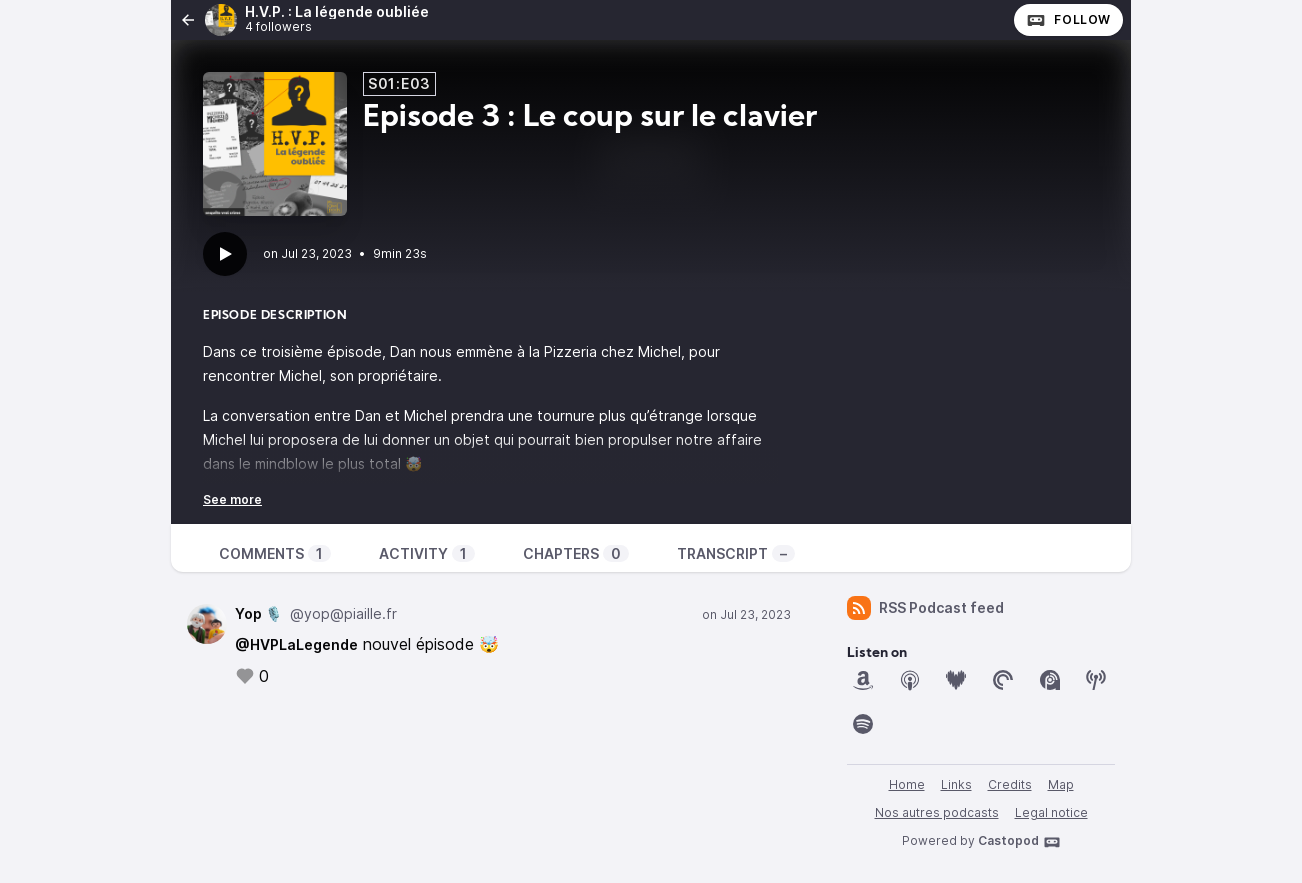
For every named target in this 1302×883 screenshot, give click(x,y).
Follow (1068, 20)
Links (956, 784)
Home (907, 784)
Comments (275, 553)
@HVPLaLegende (296, 644)
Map (1061, 784)
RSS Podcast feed (925, 608)
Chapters (576, 553)
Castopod (1019, 842)
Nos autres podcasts (937, 812)
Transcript (736, 553)
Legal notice (1051, 812)
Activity (427, 553)
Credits (1010, 784)
